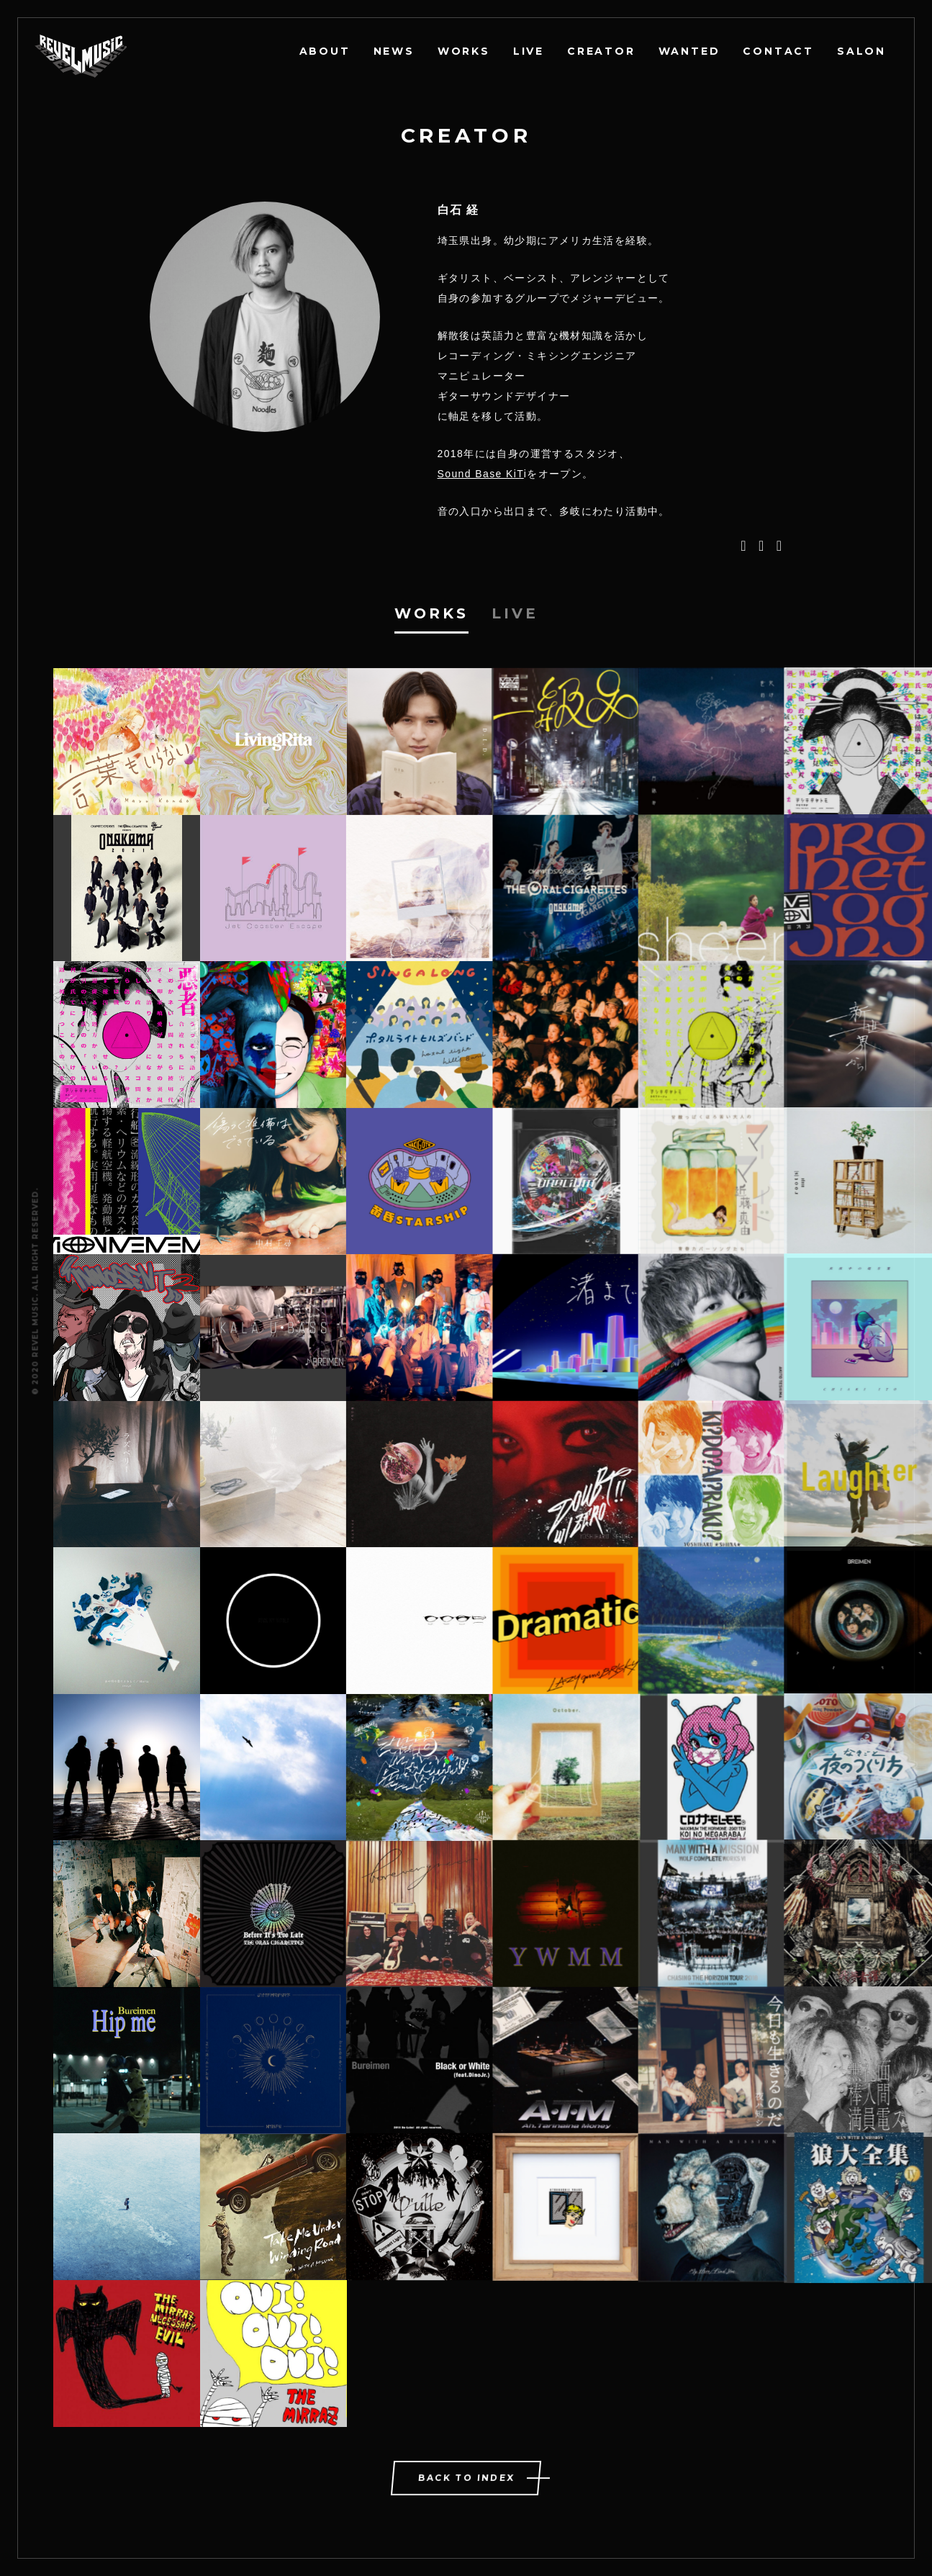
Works (431, 613)
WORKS (464, 51)
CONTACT (778, 51)
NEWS (394, 51)
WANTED (689, 51)
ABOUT (324, 51)
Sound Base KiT (481, 473)
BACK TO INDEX (467, 2477)
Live (515, 613)
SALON (861, 51)
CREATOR (601, 51)
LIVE (528, 51)
